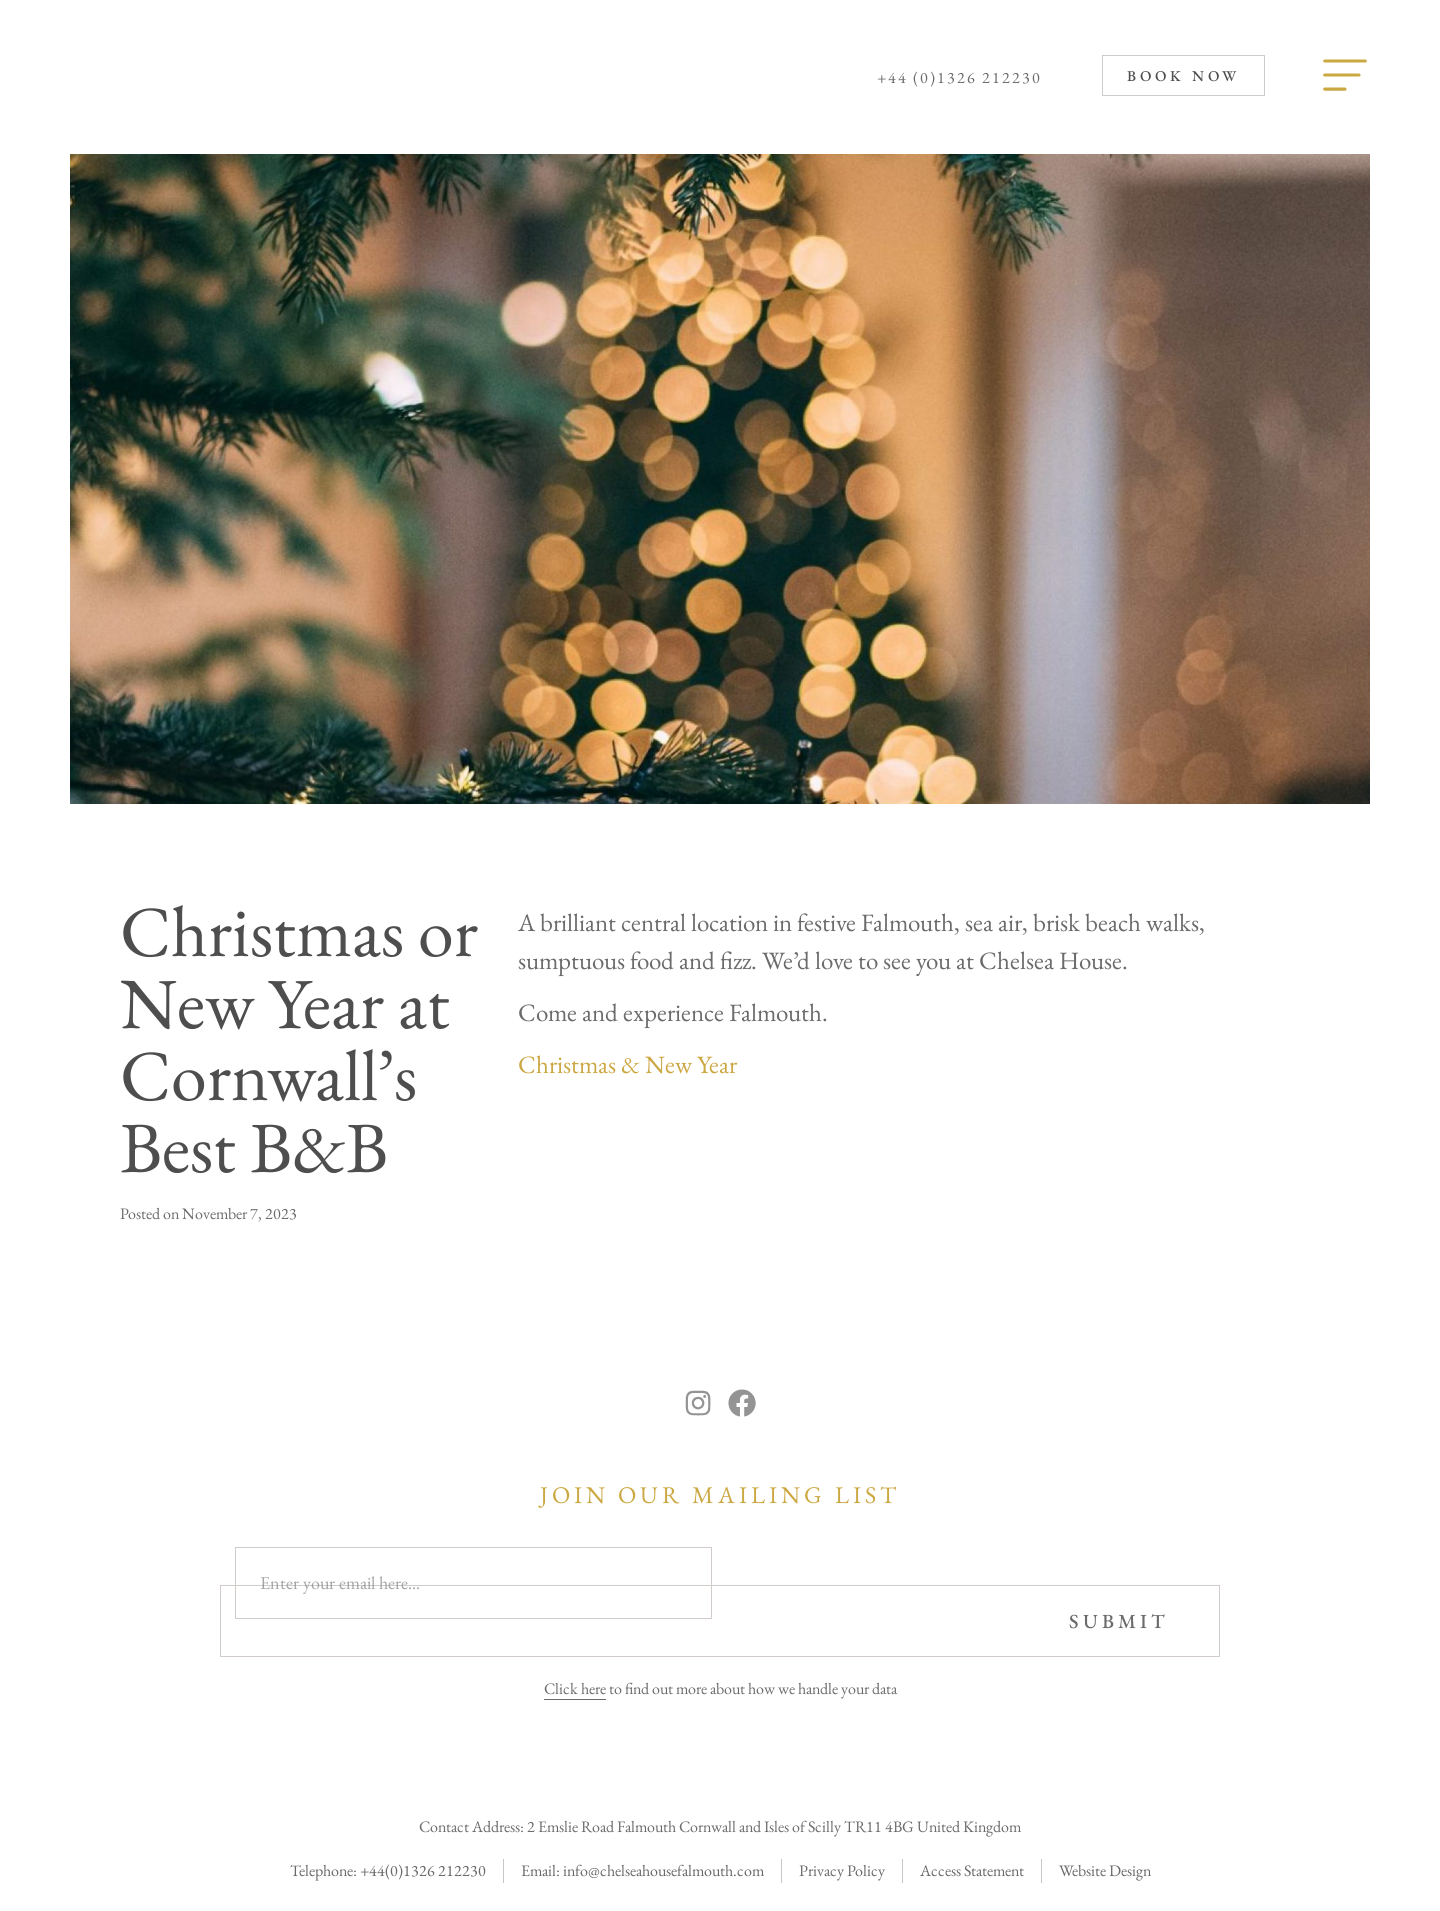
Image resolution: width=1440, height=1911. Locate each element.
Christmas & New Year (627, 1064)
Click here (575, 1675)
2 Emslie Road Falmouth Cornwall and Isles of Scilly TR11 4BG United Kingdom (774, 1814)
